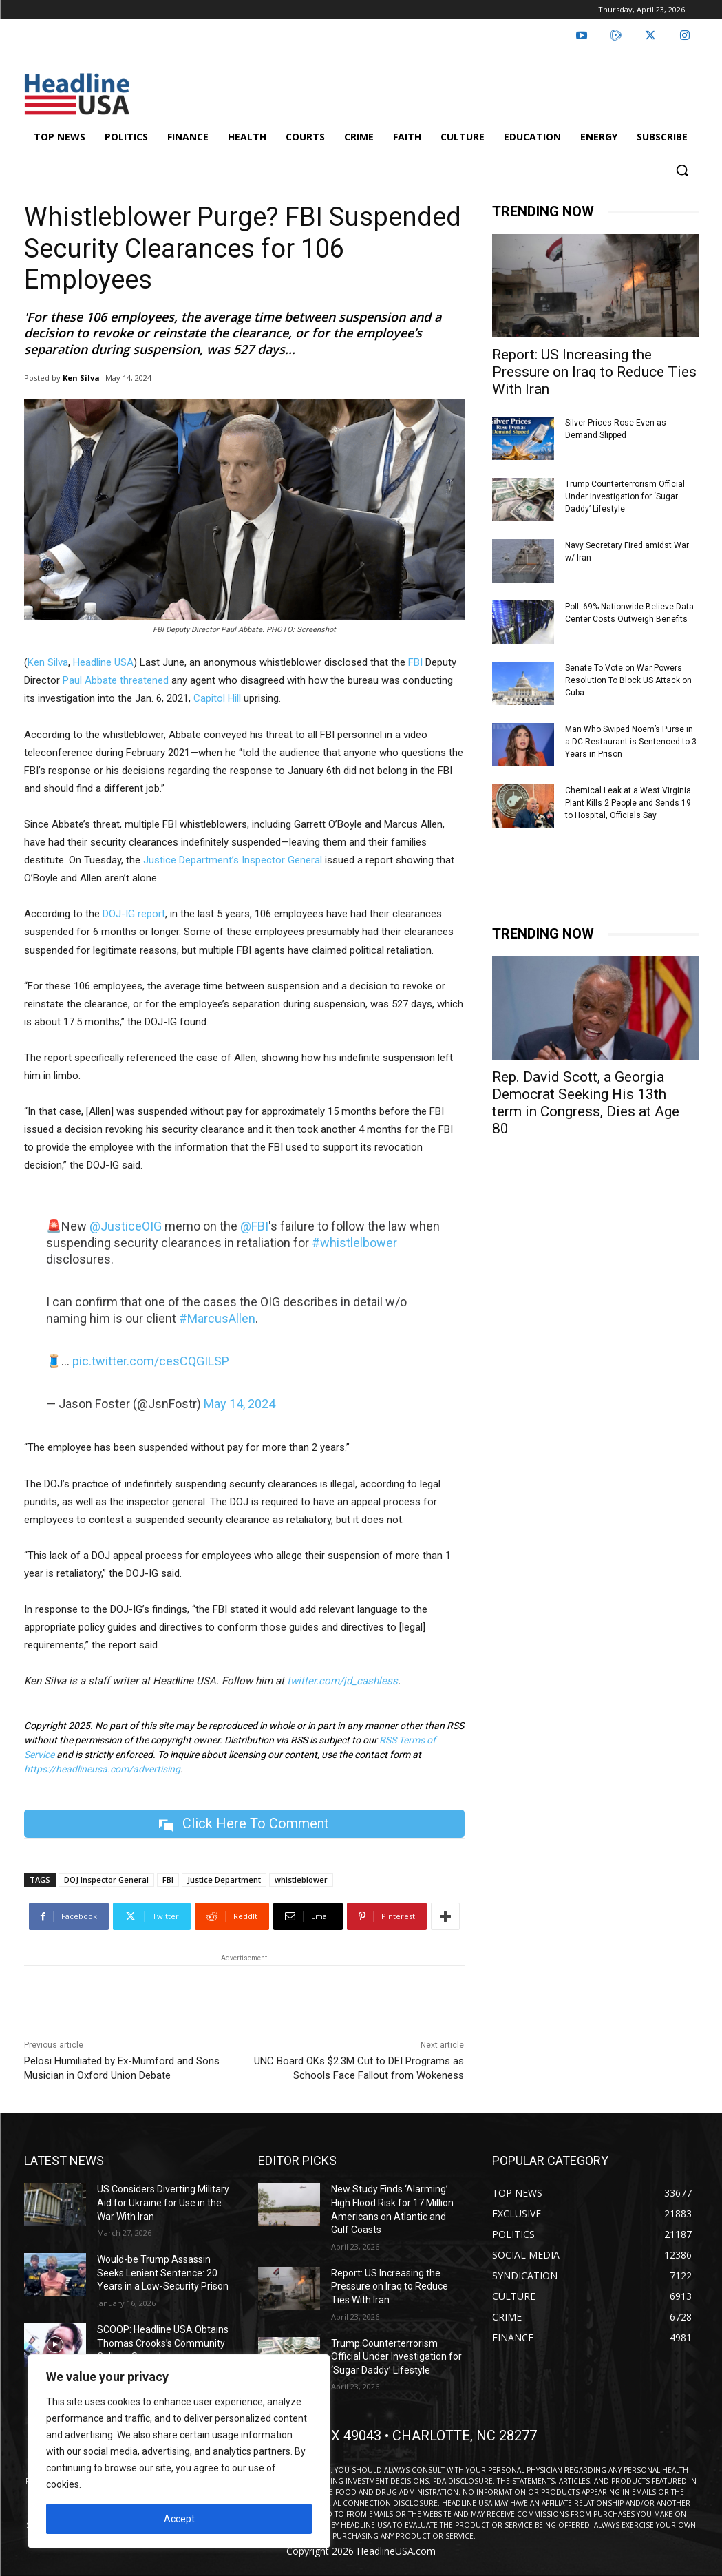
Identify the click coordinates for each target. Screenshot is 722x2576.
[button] (682, 170)
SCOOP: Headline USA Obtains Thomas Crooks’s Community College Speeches (163, 2343)
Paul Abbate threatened (116, 680)
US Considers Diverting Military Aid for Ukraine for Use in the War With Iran (163, 2202)
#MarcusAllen (217, 1318)
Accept (179, 2518)
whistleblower (301, 1879)
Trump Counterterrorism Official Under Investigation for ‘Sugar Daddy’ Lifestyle (625, 496)
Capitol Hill (217, 698)
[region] (179, 2451)
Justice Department (224, 1879)
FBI (415, 662)
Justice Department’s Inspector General (232, 860)
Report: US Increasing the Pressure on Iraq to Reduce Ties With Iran (594, 371)
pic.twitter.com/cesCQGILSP (150, 1361)
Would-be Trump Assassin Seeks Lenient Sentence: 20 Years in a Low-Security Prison (163, 2273)
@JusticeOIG (125, 1226)
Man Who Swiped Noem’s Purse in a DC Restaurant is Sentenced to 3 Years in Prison (631, 741)
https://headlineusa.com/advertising (102, 1768)
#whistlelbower (354, 1242)
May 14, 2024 (239, 1403)
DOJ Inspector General (106, 1879)
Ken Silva (81, 378)
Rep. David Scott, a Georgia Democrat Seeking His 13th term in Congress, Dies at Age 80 (585, 1103)
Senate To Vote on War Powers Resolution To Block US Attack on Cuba (628, 680)
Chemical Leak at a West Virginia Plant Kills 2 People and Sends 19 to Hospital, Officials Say (628, 803)
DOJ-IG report (134, 914)
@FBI (254, 1226)
